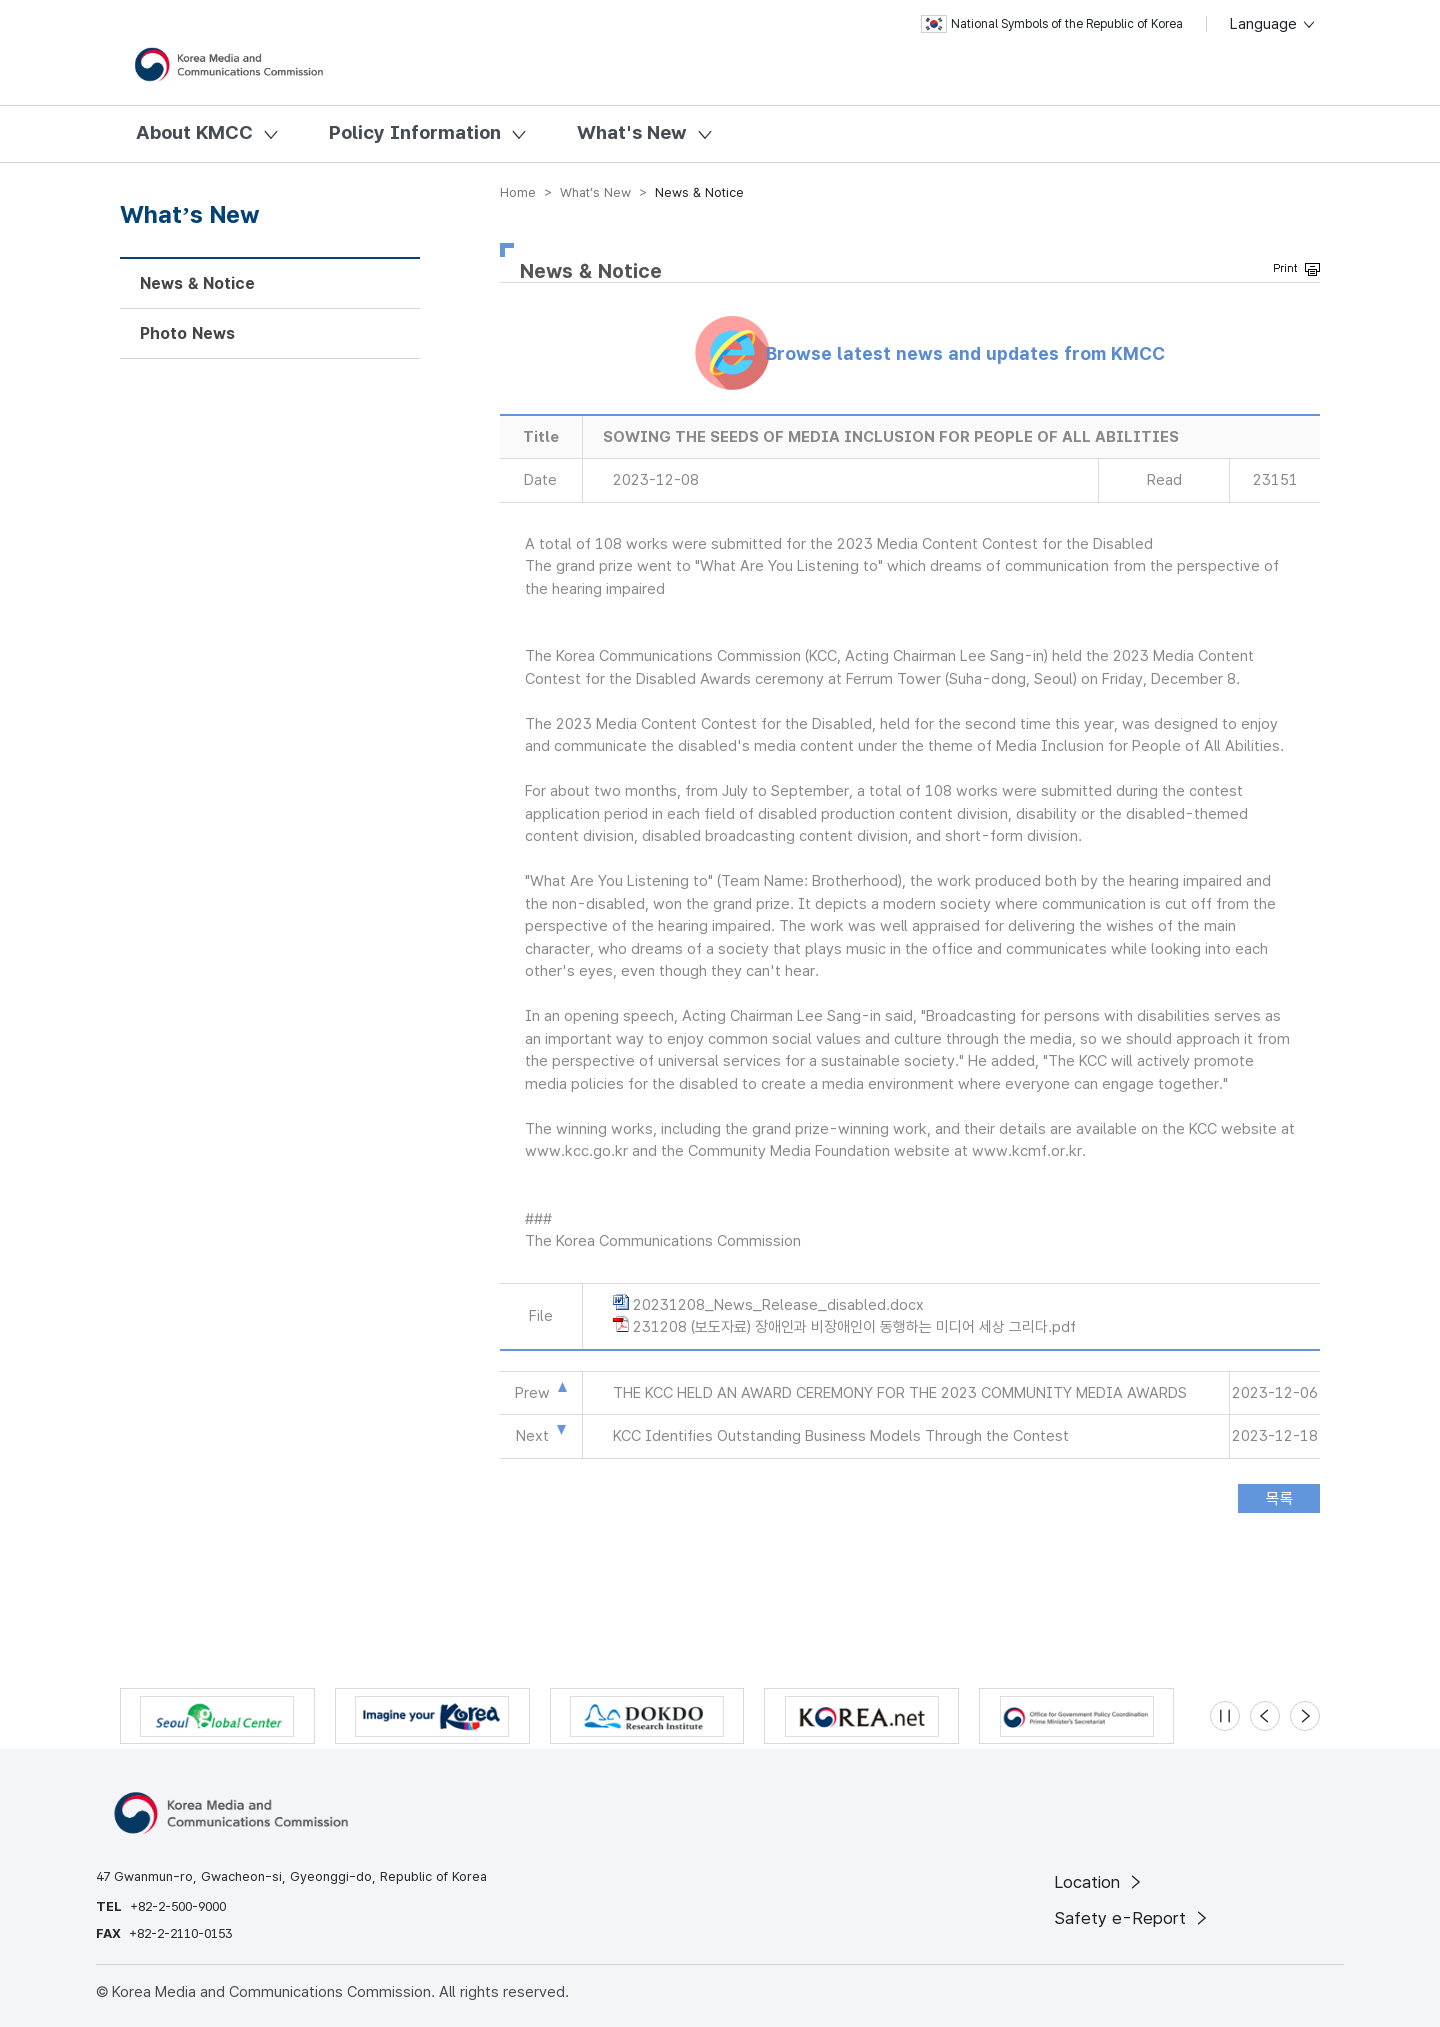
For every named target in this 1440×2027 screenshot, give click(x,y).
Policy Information (415, 132)
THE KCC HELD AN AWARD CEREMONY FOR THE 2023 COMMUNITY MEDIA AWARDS (900, 1393)
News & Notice (197, 283)
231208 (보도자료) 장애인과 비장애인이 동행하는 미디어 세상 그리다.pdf (854, 1327)
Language (1273, 24)
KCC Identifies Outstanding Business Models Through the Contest (841, 1436)
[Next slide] (1305, 1716)
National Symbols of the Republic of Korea (1052, 24)
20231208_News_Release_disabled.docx (778, 1305)
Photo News (187, 333)
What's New (632, 132)
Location (1099, 1882)
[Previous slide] (1265, 1716)
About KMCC (194, 132)
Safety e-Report (1132, 1918)
